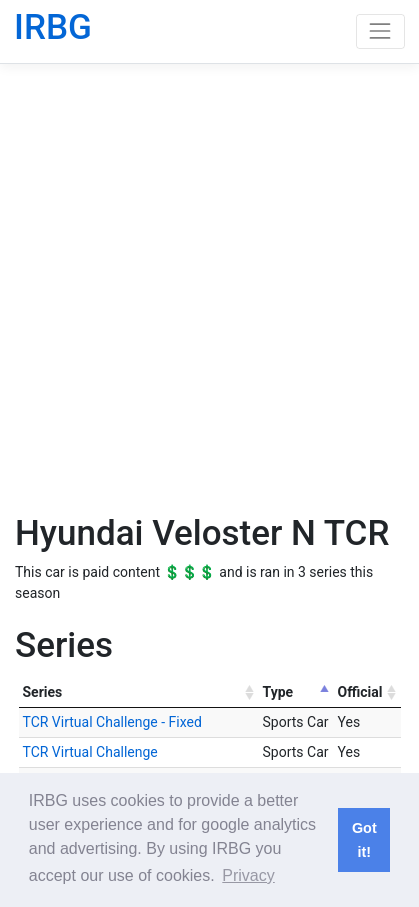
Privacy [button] (248, 875)
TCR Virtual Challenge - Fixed (112, 722)
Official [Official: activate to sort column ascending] (360, 692)
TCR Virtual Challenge (90, 752)
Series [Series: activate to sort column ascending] (43, 692)
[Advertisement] (209, 287)
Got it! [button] (364, 840)
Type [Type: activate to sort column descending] (278, 692)
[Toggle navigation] (380, 31)
